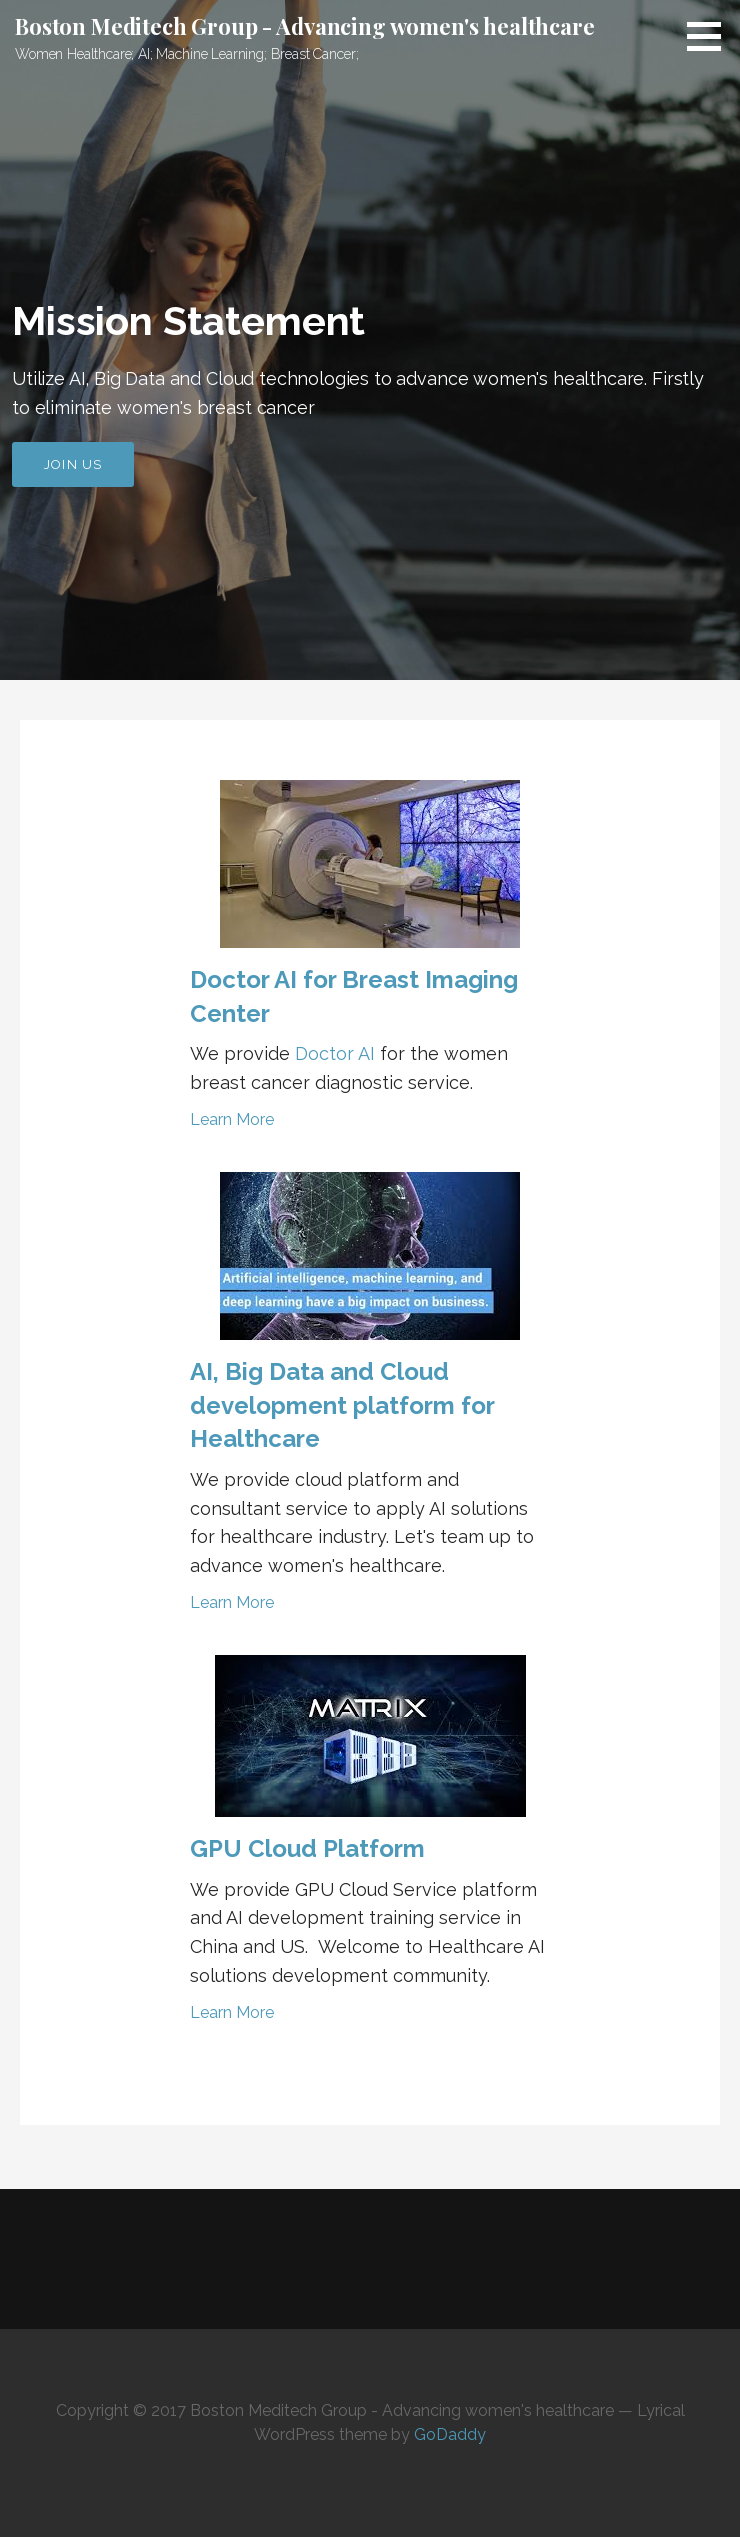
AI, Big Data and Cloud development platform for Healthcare (342, 1405)
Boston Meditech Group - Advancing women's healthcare (305, 26)
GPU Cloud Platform (307, 1848)
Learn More (232, 1119)
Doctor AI (335, 1053)
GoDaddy (450, 2434)
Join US (73, 464)
